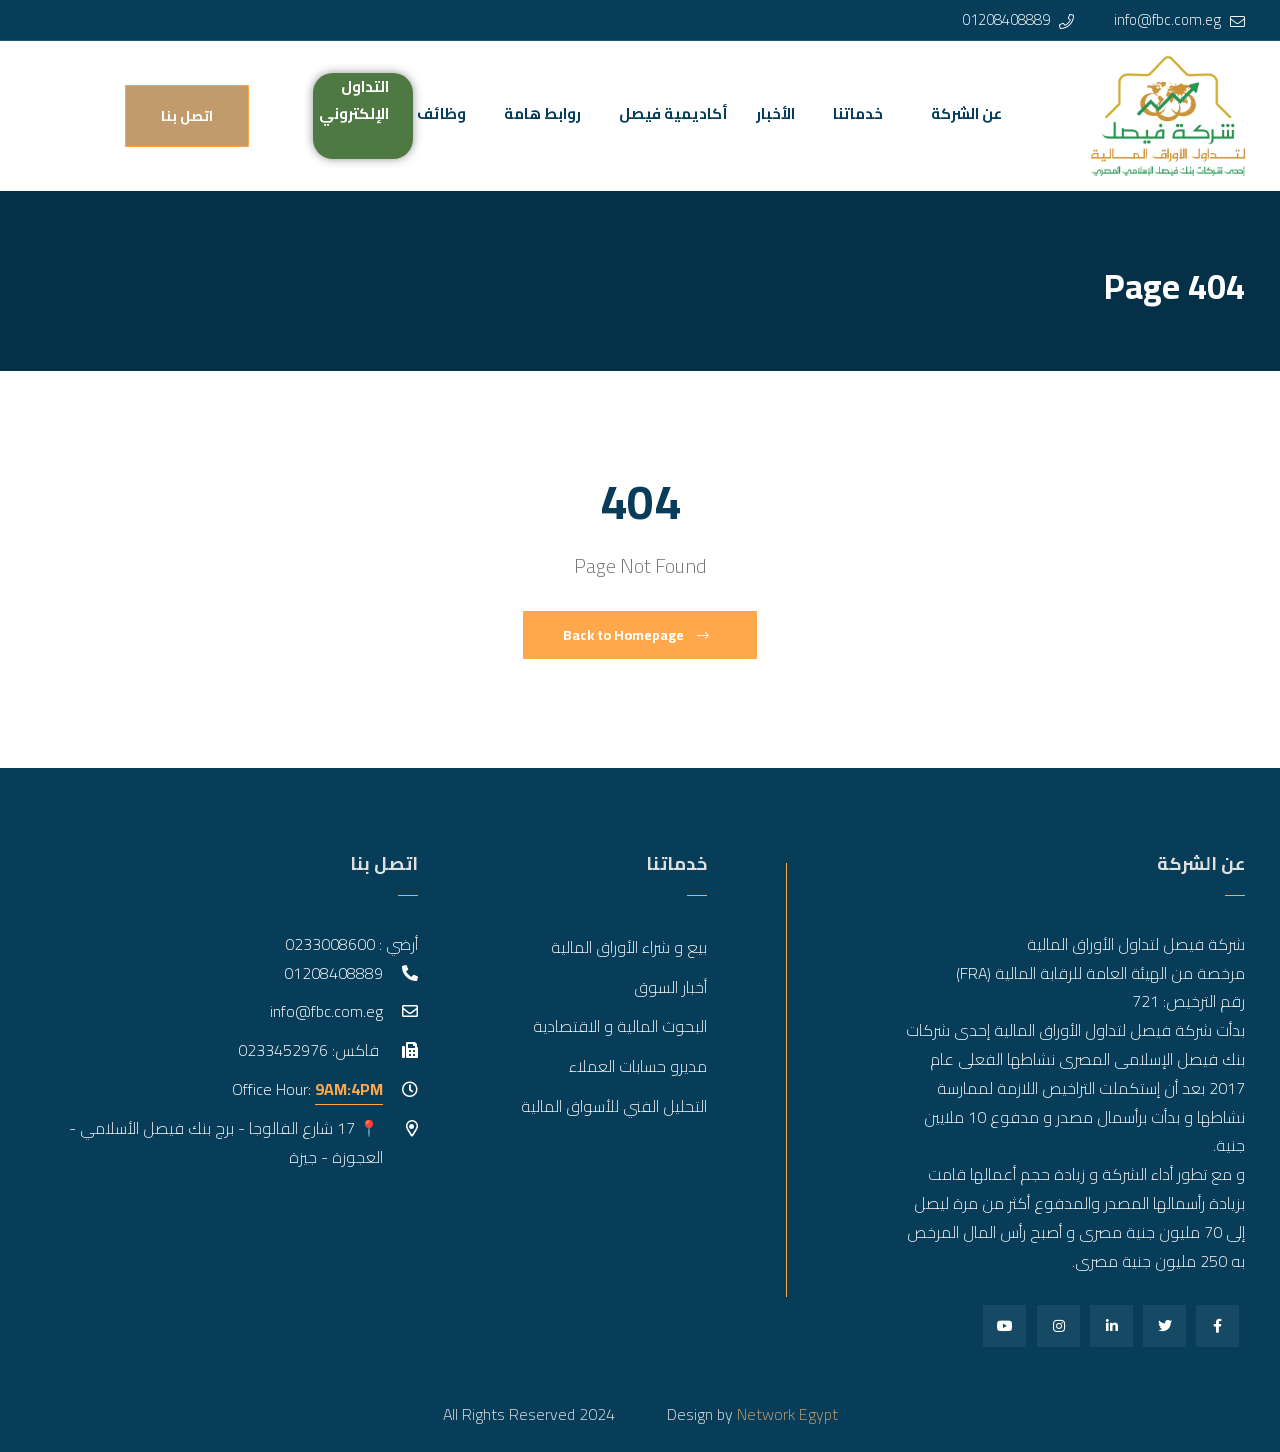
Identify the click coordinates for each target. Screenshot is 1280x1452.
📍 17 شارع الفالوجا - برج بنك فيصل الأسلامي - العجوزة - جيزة (226, 1142)
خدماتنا (858, 113)
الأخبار (775, 113)
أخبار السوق (670, 987)
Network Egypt (787, 1414)
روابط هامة (542, 113)
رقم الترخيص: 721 (1188, 1001)
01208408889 (1006, 19)
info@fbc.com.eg (1167, 19)
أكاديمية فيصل (673, 113)
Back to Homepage (636, 635)
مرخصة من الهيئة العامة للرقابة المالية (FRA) (1100, 973)
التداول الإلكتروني (354, 100)
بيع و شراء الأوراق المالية (629, 947)
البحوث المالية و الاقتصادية (620, 1026)
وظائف (441, 113)
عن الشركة (966, 113)
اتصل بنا (187, 116)
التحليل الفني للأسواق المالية (614, 1106)
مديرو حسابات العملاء (638, 1066)
